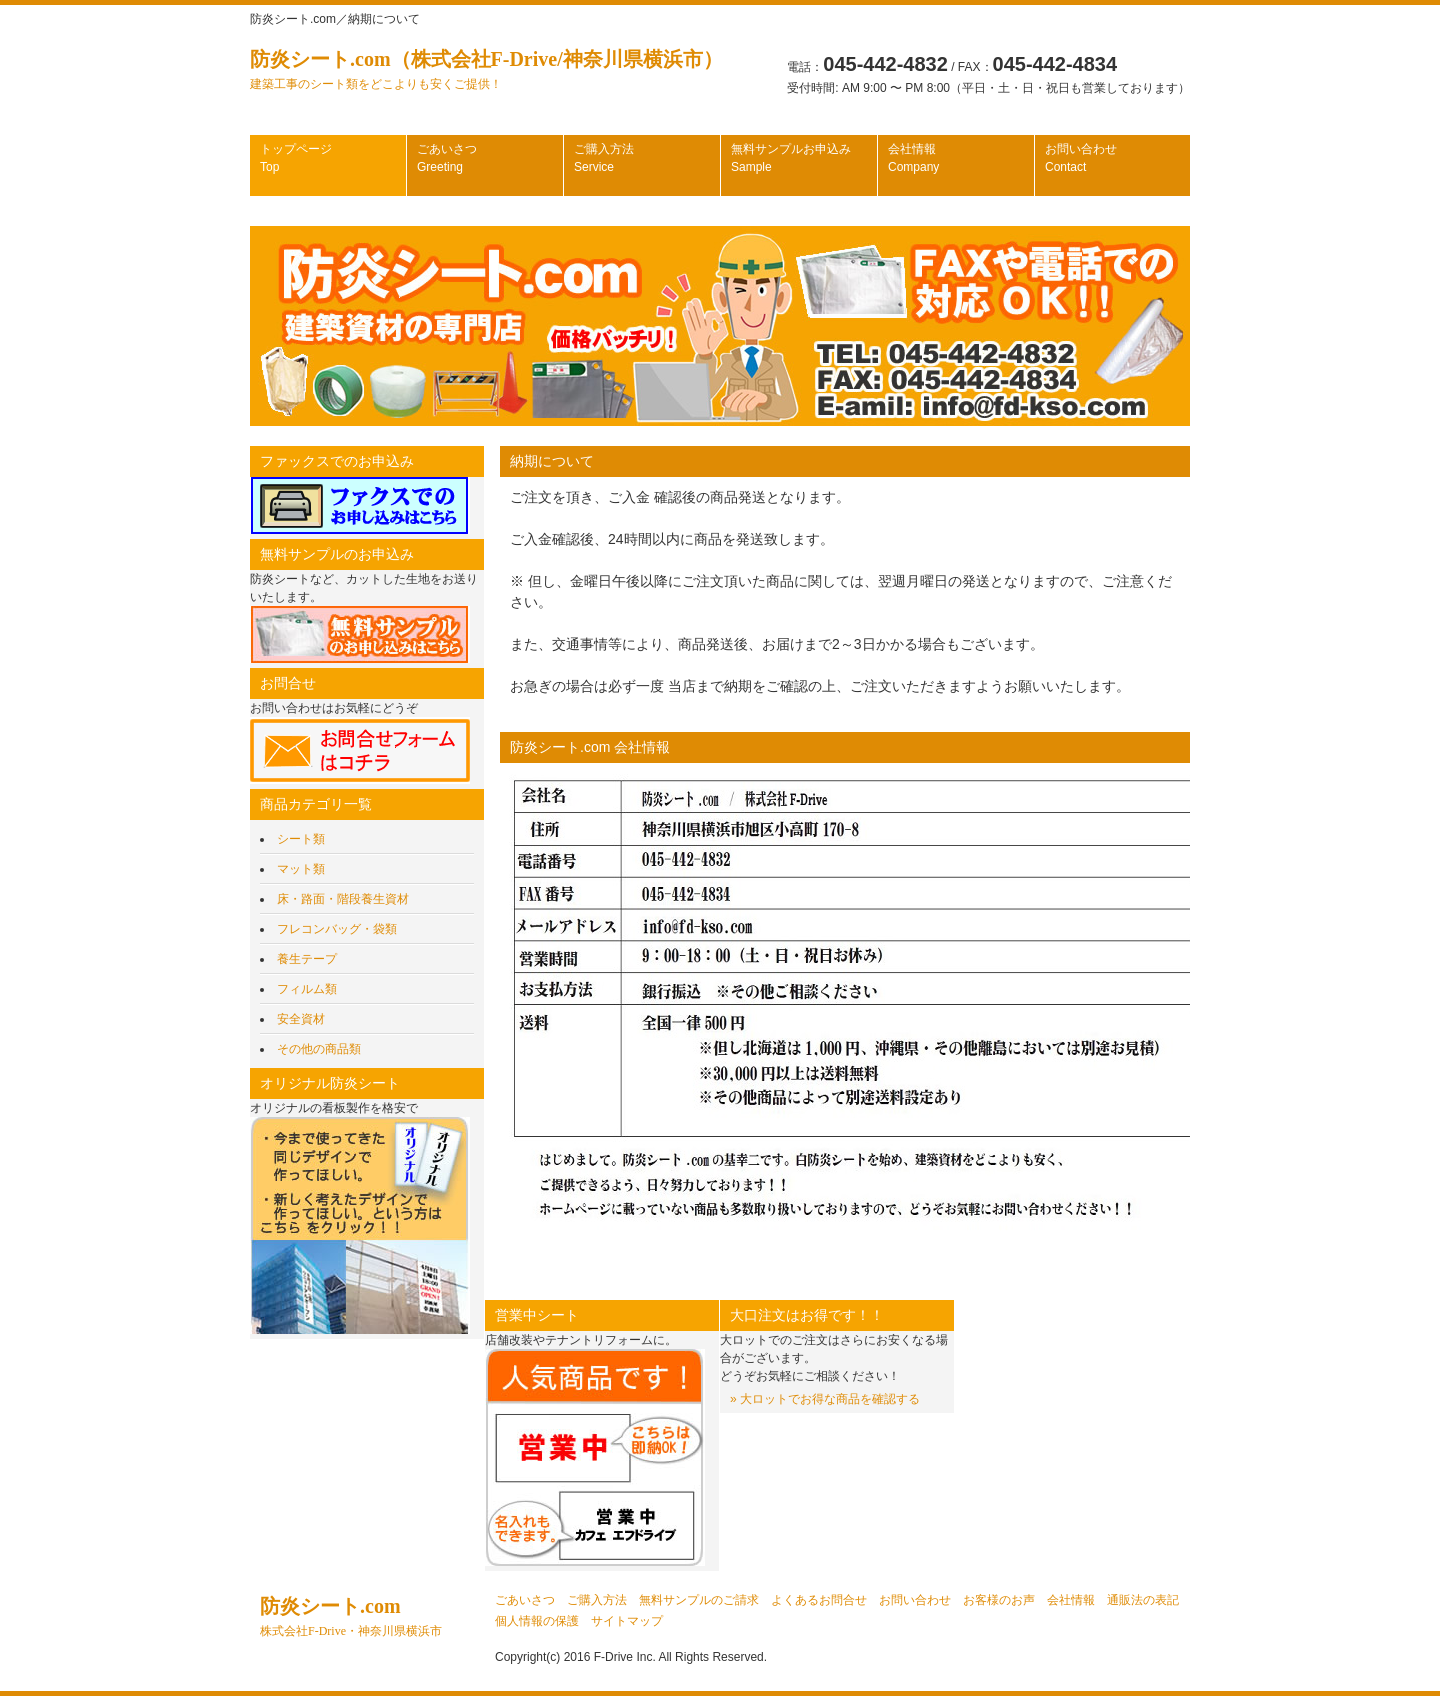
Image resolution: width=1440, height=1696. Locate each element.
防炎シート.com (351, 1616)
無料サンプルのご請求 (699, 1600)
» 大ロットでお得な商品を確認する (825, 1399)
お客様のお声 (999, 1600)
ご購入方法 (604, 158)
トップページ (296, 158)
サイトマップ (627, 1621)
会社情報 (913, 158)
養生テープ (307, 959)
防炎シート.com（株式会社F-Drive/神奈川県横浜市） (486, 69)
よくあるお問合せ (819, 1600)
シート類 (301, 839)
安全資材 (301, 1019)
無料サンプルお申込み (791, 158)
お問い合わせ (1081, 158)
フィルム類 (307, 989)
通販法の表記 (1143, 1600)
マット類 (301, 869)
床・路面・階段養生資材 (343, 899)
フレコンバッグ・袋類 (337, 929)
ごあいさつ (447, 158)
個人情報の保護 (537, 1621)
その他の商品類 (319, 1049)
